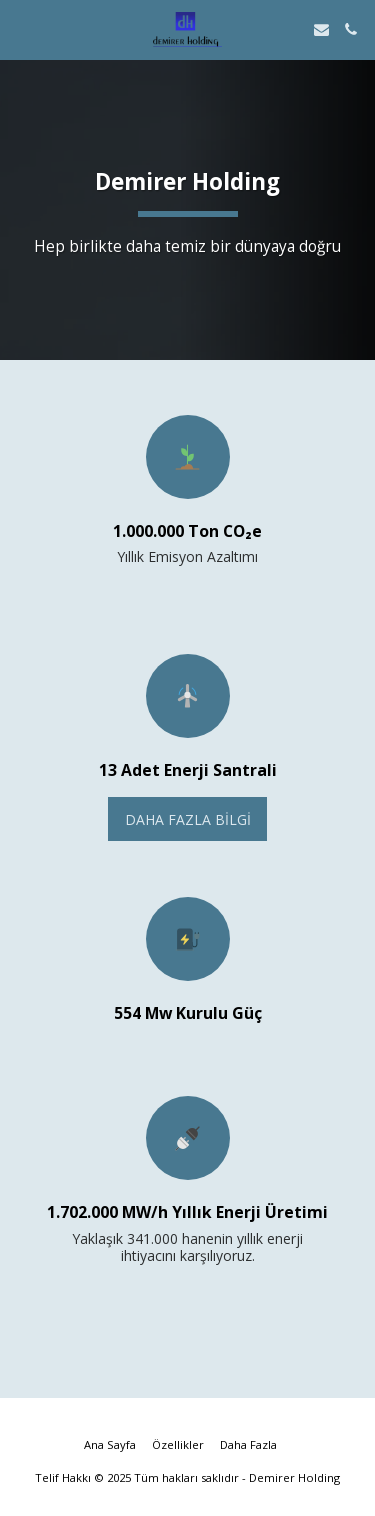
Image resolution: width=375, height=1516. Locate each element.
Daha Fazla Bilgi (188, 819)
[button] (22, 28)
